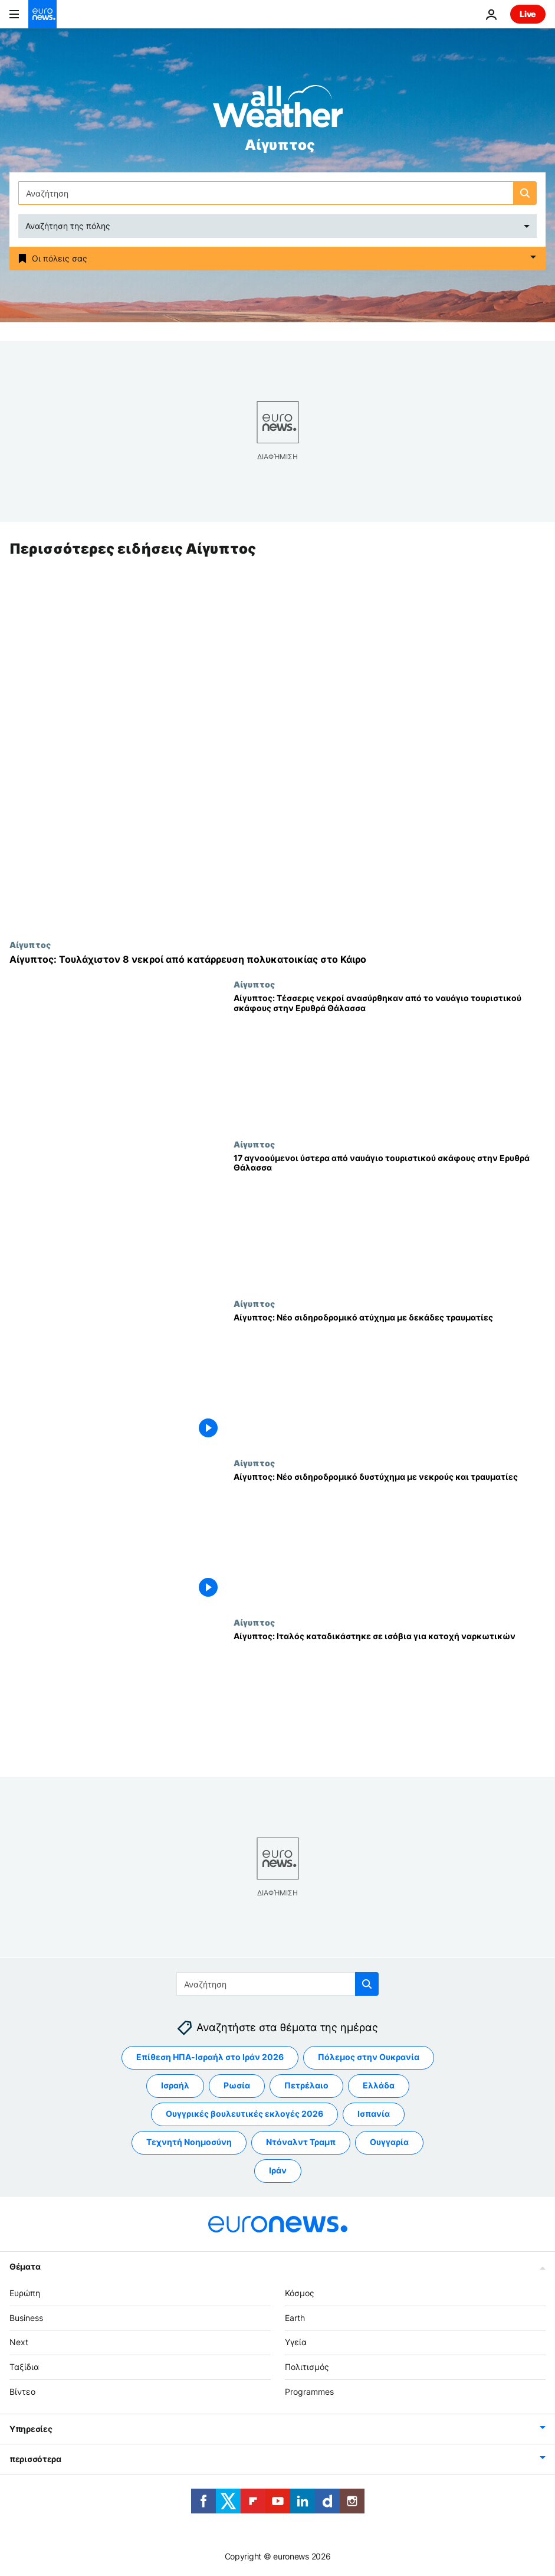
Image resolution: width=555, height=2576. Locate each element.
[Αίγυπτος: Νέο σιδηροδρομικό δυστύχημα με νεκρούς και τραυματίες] (390, 1537)
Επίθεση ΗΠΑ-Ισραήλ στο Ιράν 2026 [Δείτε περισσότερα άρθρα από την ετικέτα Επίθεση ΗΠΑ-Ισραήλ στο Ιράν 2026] (210, 2057)
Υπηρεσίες (30, 2429)
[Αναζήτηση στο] (277, 193)
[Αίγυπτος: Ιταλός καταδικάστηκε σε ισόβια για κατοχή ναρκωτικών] (390, 1697)
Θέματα (24, 2266)
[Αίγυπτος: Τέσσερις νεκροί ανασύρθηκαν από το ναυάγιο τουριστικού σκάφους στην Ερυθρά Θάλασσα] (390, 1059)
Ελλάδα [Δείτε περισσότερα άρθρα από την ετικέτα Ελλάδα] (379, 2085)
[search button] (525, 193)
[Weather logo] (278, 110)
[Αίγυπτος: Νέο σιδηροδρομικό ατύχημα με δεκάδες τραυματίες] (390, 1378)
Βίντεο (22, 2392)
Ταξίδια (24, 2367)
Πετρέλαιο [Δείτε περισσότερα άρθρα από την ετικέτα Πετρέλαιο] (306, 2085)
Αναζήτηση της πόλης (67, 226)
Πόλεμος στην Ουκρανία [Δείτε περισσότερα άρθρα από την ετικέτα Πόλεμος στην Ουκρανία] (368, 2057)
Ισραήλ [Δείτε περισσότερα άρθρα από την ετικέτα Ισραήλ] (175, 2085)
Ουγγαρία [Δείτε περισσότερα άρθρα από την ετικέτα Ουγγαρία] (389, 2142)
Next (18, 2342)
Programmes (309, 2392)
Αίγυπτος (30, 945)
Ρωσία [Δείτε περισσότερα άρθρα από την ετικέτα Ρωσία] (237, 2085)
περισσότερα (35, 2459)
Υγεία (296, 2342)
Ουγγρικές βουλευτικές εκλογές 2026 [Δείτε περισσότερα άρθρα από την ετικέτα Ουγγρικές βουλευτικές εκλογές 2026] (244, 2113)
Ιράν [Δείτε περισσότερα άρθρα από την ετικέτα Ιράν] (278, 2170)
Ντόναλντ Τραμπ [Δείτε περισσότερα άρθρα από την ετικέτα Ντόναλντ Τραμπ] (301, 2142)
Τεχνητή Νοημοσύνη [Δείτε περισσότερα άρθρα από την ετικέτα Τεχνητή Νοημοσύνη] (189, 2142)
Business (26, 2317)
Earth (295, 2317)
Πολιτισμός (307, 2367)
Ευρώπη (24, 2293)
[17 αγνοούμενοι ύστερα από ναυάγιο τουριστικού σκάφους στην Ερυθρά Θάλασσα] (390, 1218)
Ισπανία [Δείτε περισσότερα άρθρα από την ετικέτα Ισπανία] (373, 2113)
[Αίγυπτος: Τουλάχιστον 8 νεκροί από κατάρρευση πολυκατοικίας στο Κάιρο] (277, 960)
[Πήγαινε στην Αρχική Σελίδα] (42, 14)
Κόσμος (299, 2293)
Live (528, 14)
